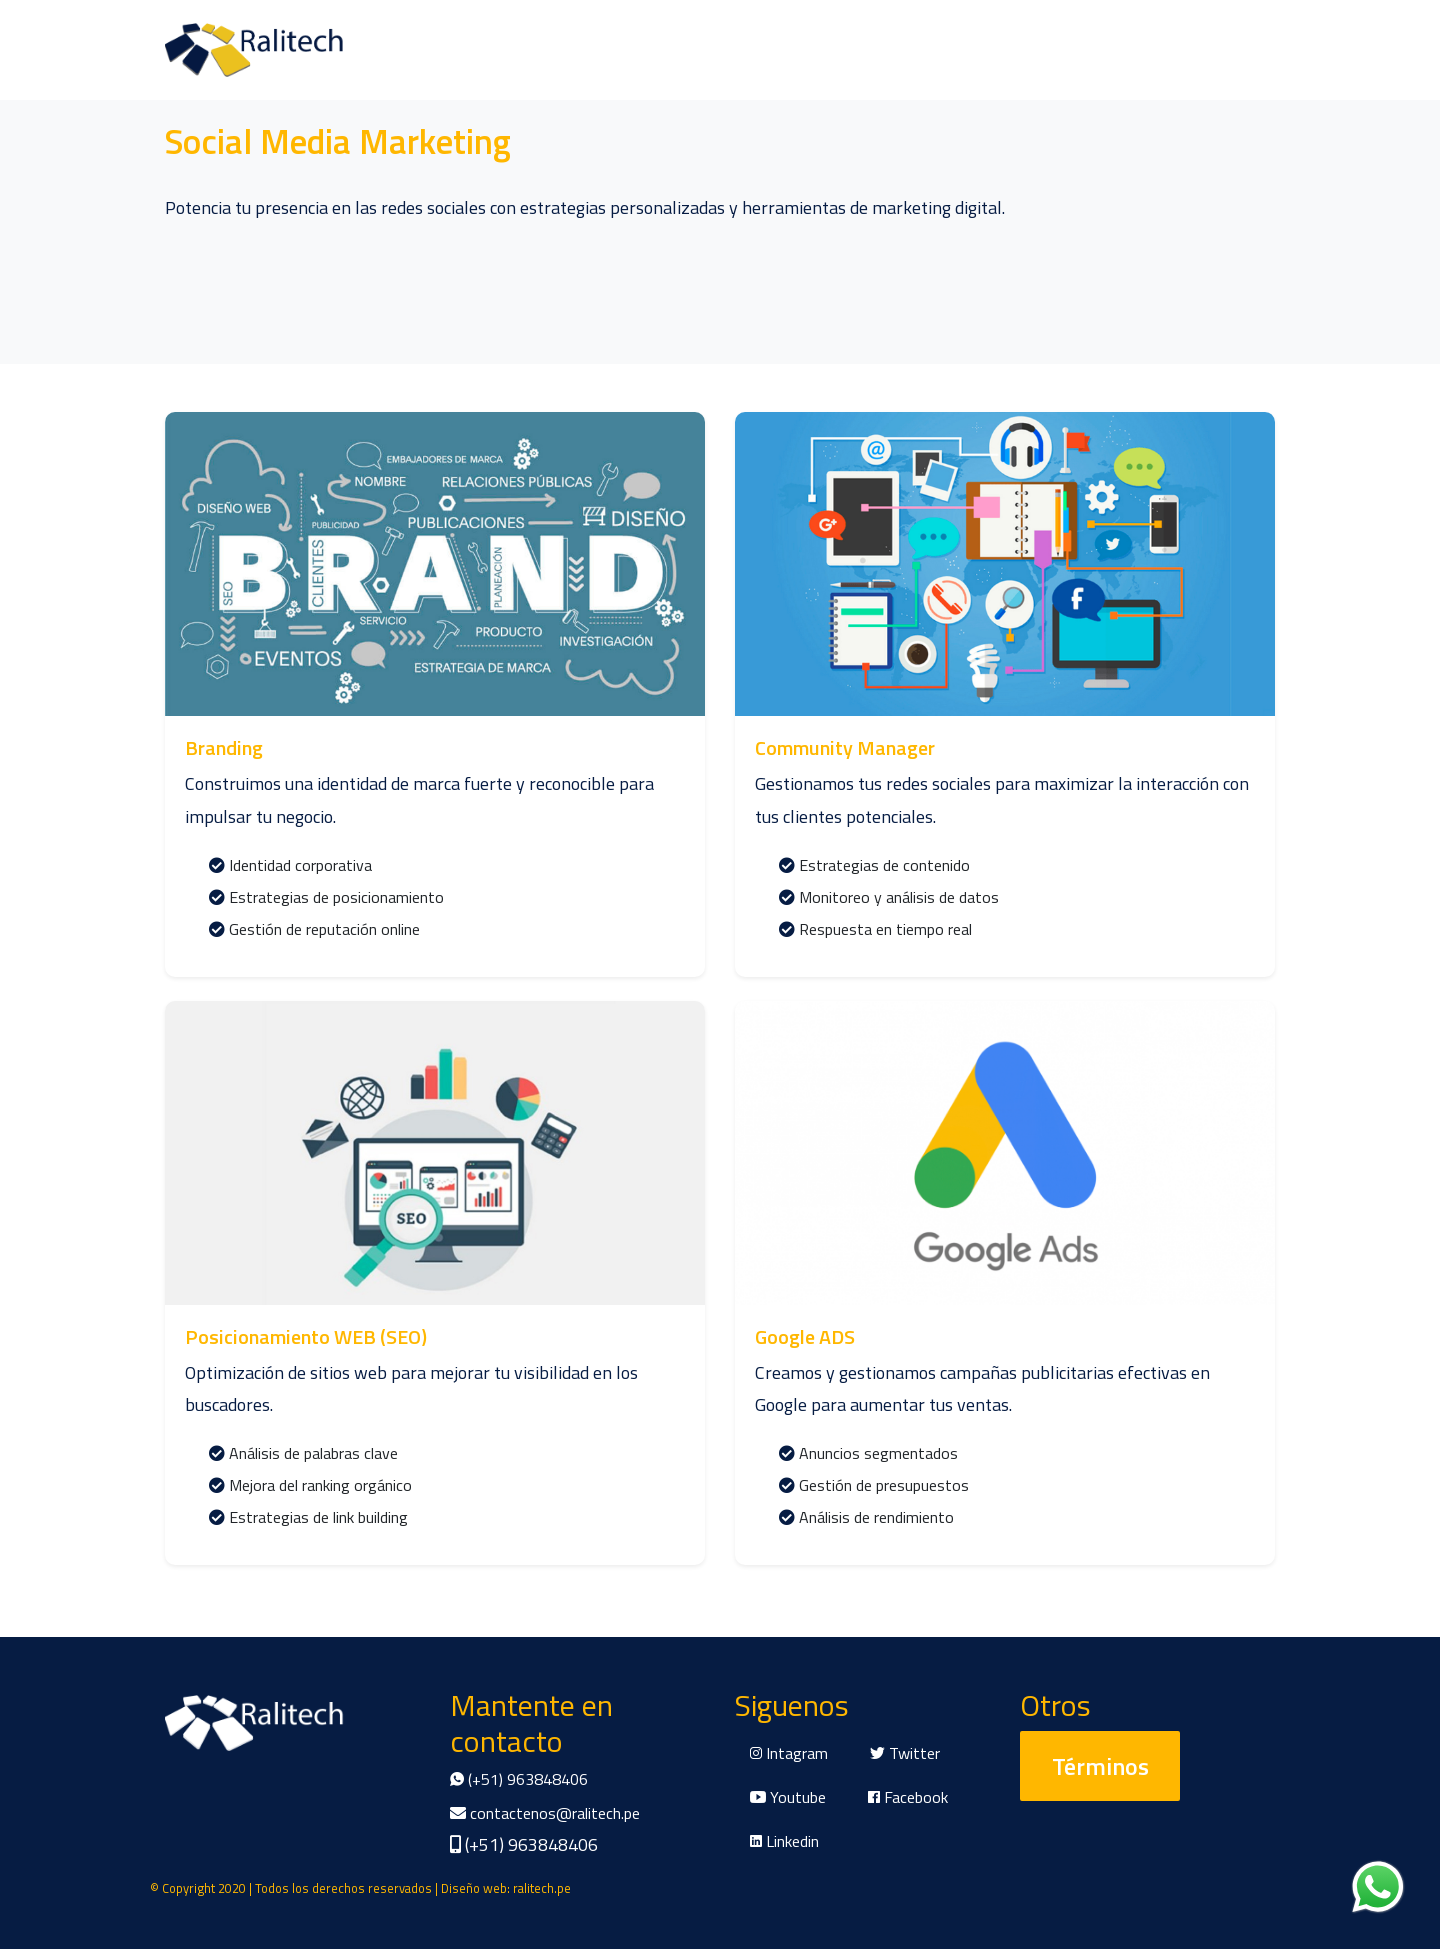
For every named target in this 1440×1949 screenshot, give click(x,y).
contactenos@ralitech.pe (545, 1813)
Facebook (908, 1797)
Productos (285, 49)
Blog (364, 49)
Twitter (905, 1753)
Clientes (557, 49)
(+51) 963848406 (519, 1779)
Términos (1100, 1766)
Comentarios (454, 49)
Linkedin (784, 1841)
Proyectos (650, 49)
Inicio (108, 49)
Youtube (788, 1797)
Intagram (789, 1753)
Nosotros (186, 49)
